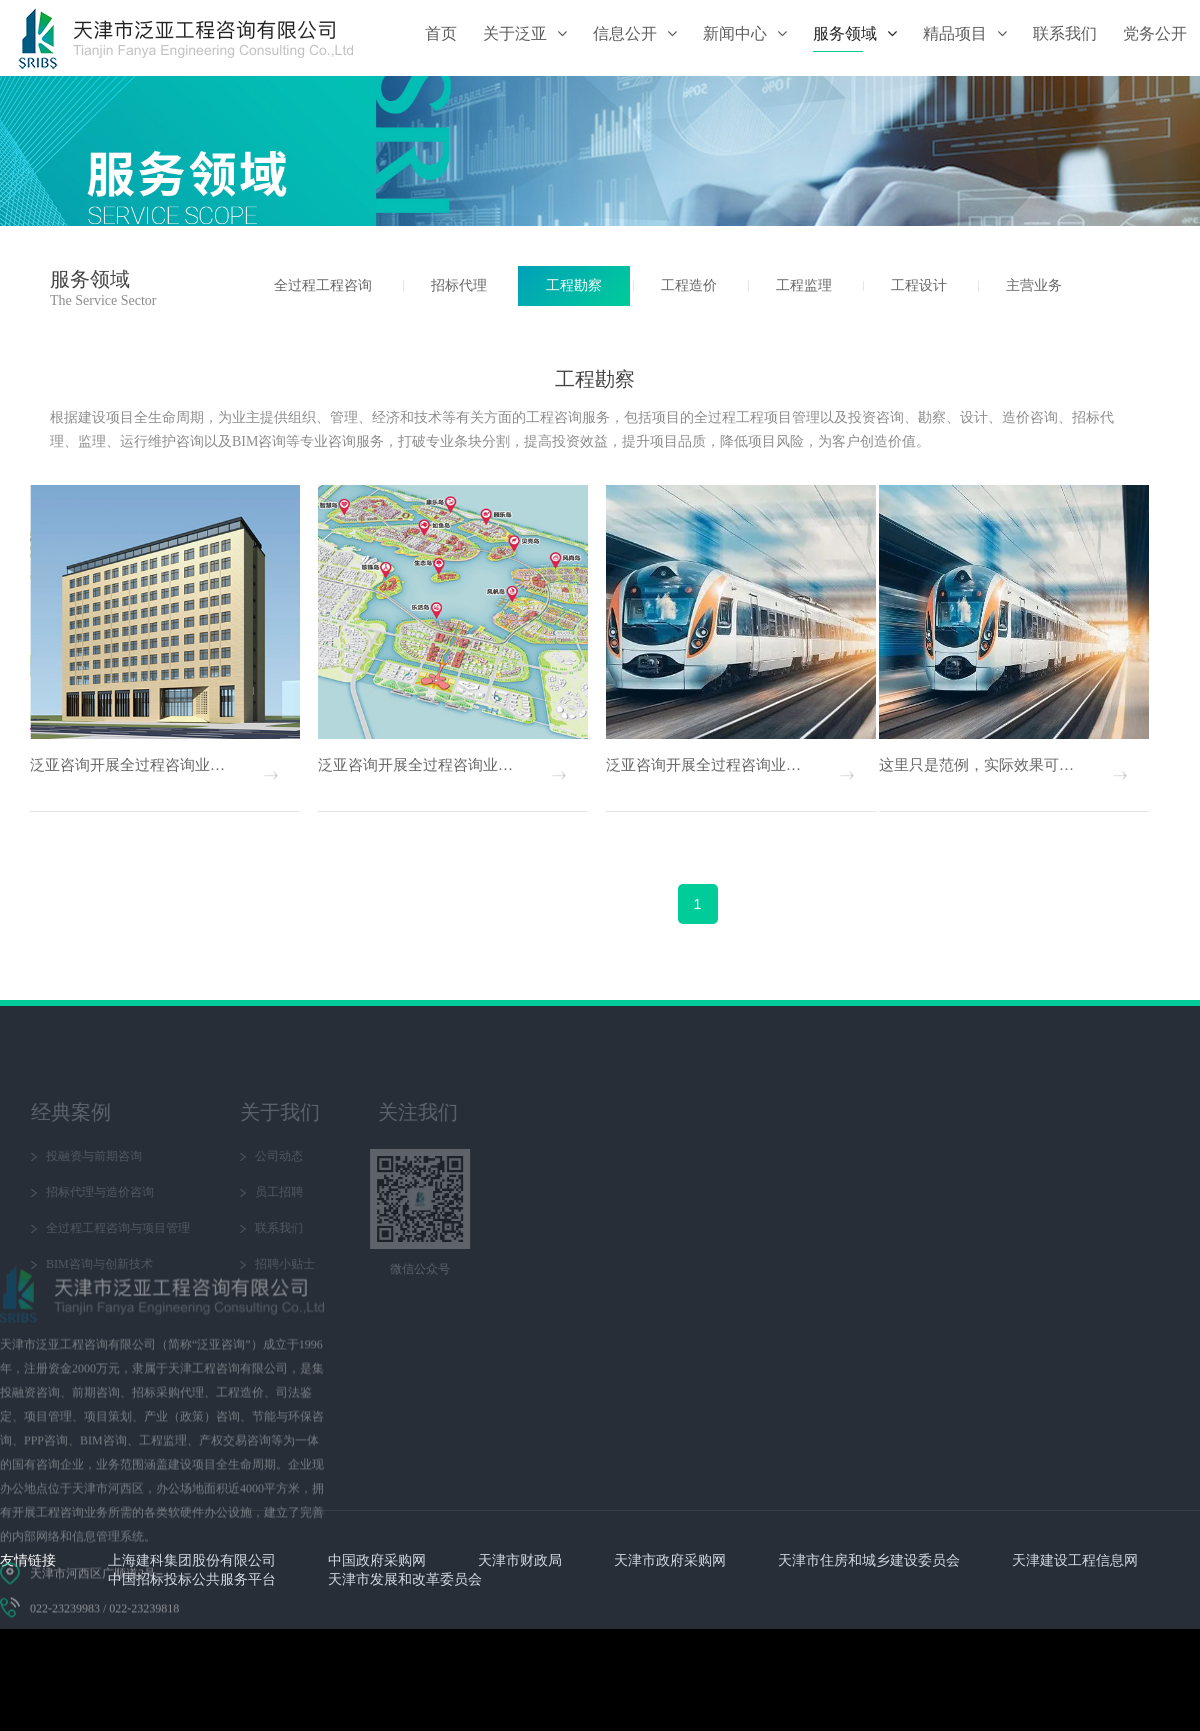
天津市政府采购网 (670, 1560)
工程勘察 (574, 285)
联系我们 (109, 1228)
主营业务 (1034, 285)
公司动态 (109, 1156)
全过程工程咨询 (323, 285)
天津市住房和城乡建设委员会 (869, 1560)
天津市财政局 (520, 1560)
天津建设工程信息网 (1075, 1560)
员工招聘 (109, 1192)
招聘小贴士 (115, 1264)
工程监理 (804, 285)
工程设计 (919, 285)
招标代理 (459, 285)
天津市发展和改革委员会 (405, 1579)
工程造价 (689, 285)
